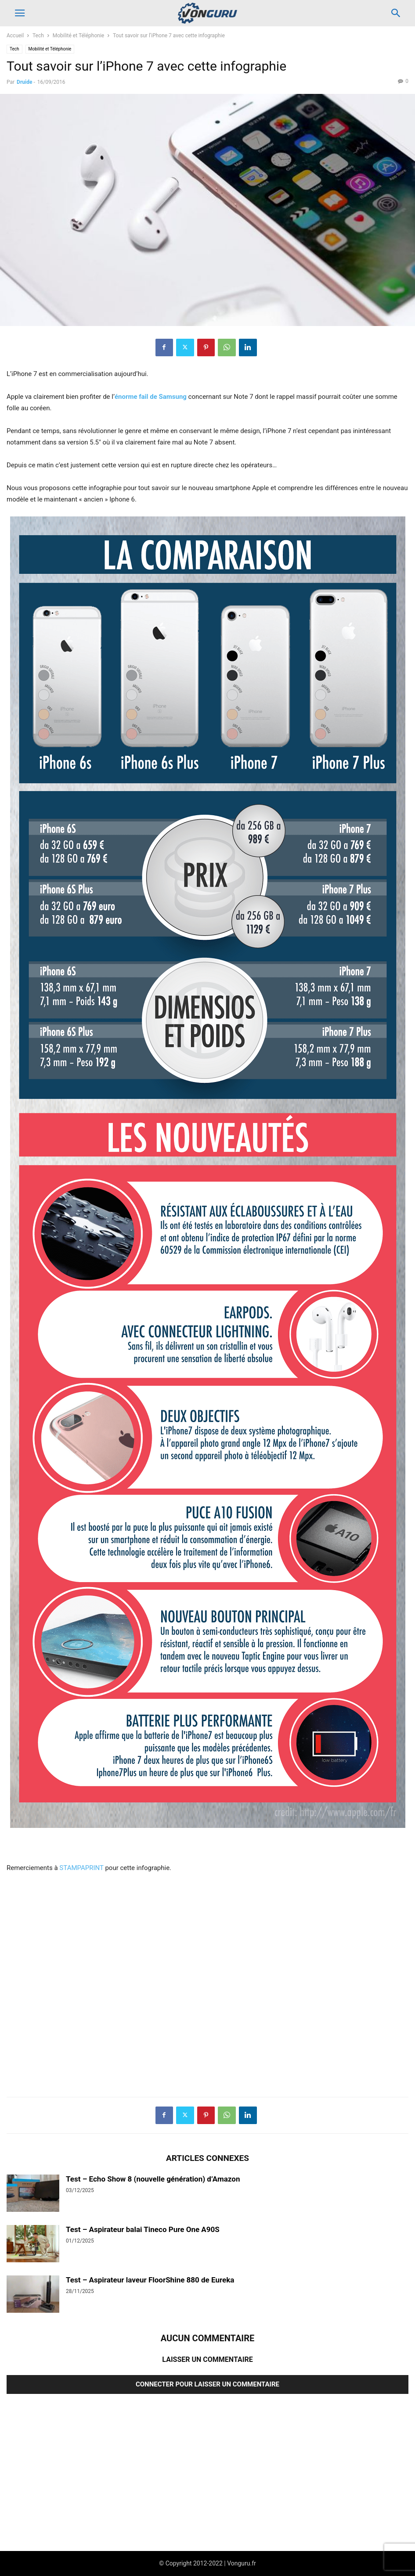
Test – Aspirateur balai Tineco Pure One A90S (143, 2229)
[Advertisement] (207, 1985)
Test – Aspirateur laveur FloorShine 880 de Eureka (150, 2279)
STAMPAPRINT (81, 1868)
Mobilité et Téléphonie (78, 35)
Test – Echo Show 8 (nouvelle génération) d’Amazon (153, 2179)
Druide (24, 82)
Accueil (15, 35)
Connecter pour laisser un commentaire (207, 2384)
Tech (38, 35)
